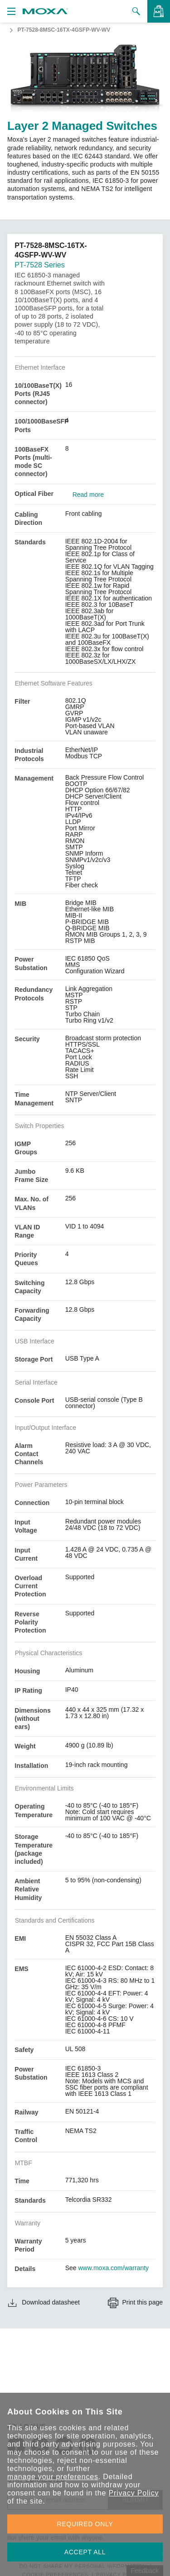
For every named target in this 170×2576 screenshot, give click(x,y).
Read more (88, 494)
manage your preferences (52, 2477)
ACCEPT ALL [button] (85, 2552)
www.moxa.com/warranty (113, 2268)
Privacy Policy (133, 2493)
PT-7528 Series (39, 265)
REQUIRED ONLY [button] (85, 2524)
